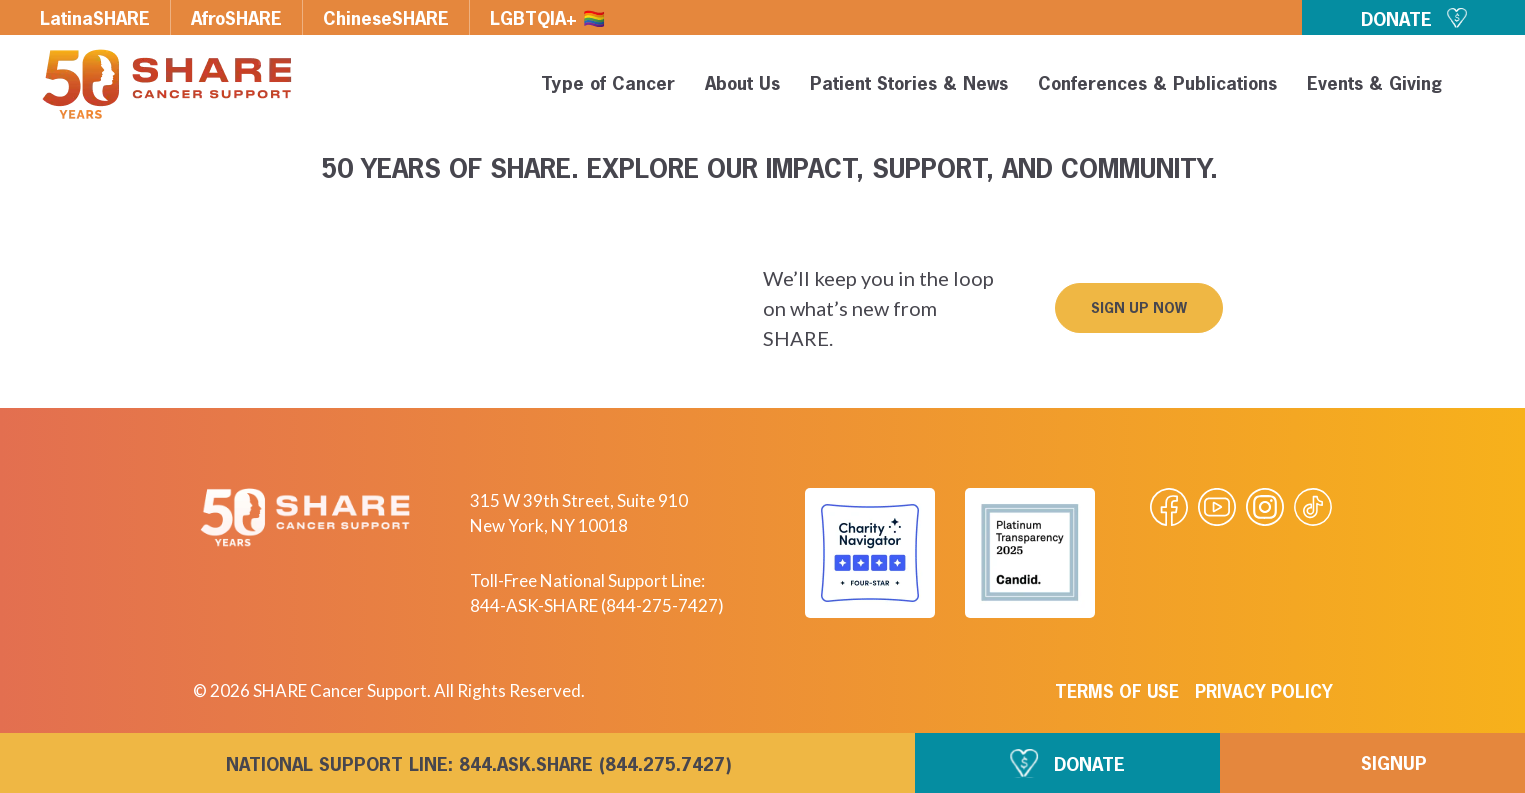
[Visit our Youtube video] (1217, 507)
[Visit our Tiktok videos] (1313, 507)
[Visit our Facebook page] (1169, 507)
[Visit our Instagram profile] (1265, 507)
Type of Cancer (605, 85)
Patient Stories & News (906, 85)
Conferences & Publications (1154, 85)
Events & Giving (1371, 85)
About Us (739, 85)
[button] (1477, 88)
